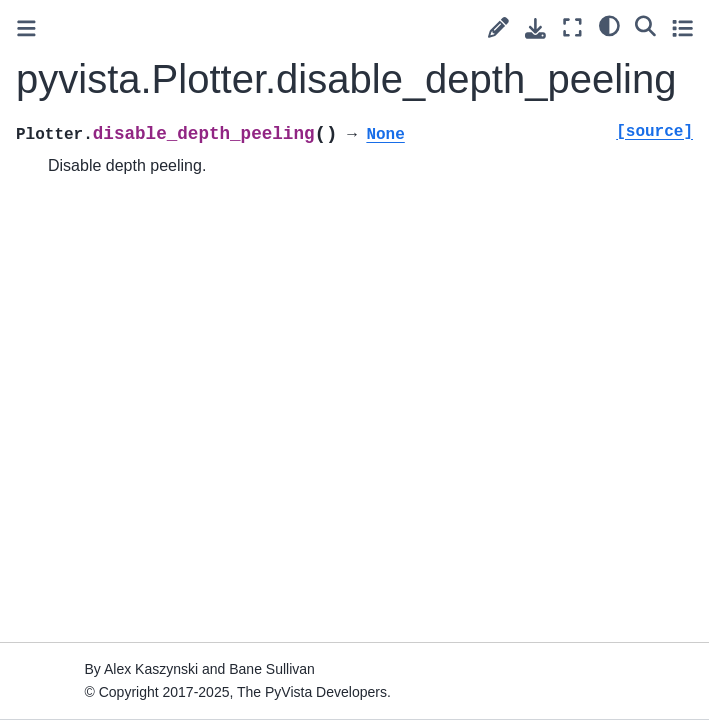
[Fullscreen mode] (572, 27)
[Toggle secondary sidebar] (682, 27)
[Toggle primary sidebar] (26, 28)
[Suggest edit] (498, 27)
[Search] (645, 25)
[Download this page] (535, 28)
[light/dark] (609, 25)
